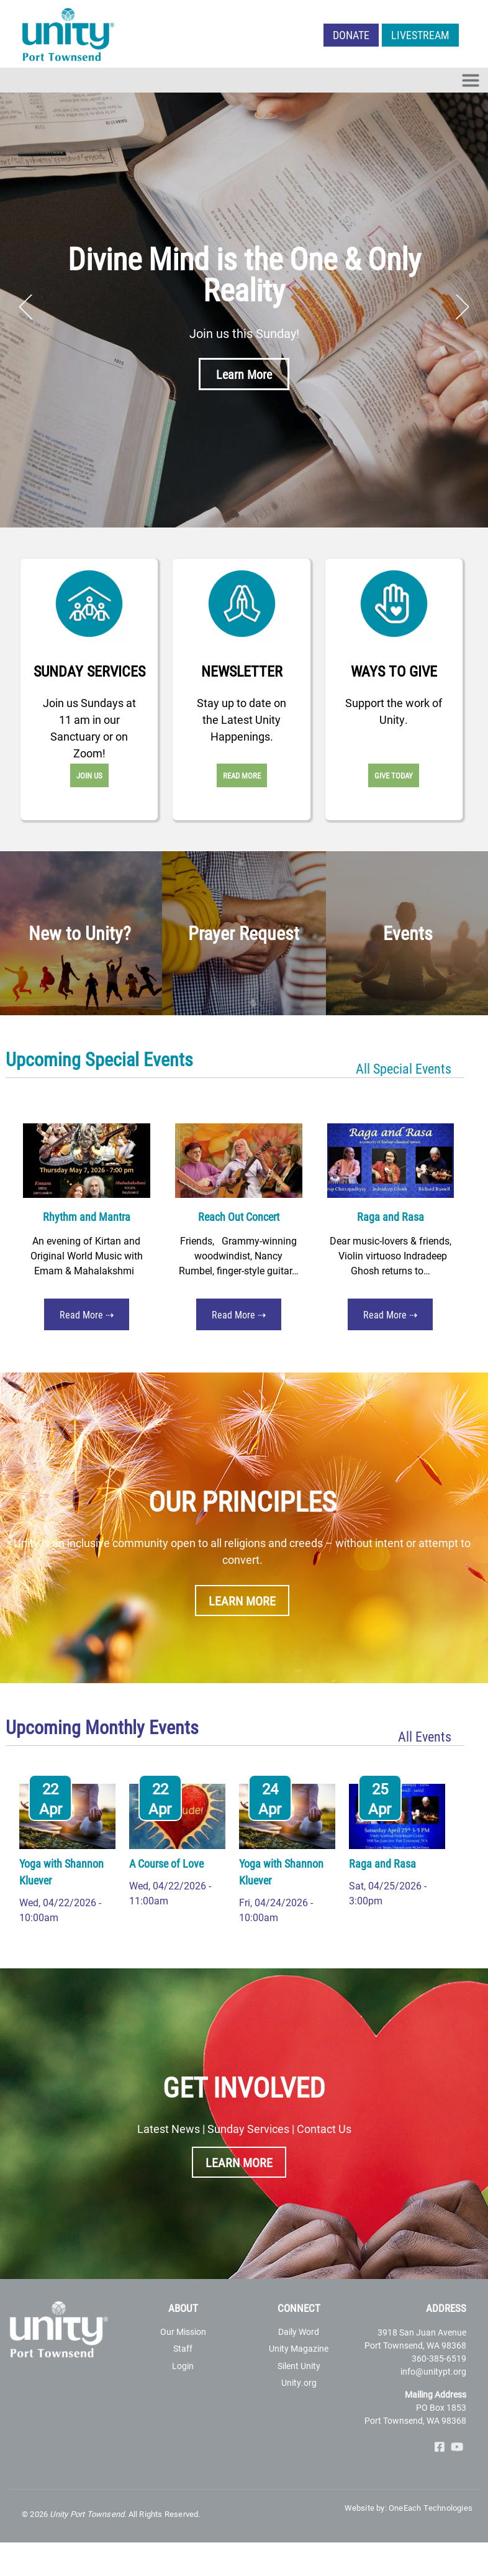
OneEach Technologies (430, 2507)
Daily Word (298, 2331)
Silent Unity (299, 2366)
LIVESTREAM (420, 34)
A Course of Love (166, 1863)
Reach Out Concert (238, 1216)
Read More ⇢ (87, 1314)
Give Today (393, 775)
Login (183, 2366)
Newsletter (241, 671)
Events (408, 932)
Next (462, 307)
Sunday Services (89, 671)
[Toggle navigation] (470, 80)
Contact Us (324, 2128)
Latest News (168, 2128)
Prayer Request (243, 932)
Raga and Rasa (390, 1216)
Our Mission (183, 2331)
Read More (242, 775)
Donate (351, 34)
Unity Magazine (298, 2348)
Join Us (89, 775)
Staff (182, 2348)
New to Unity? (80, 932)
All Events (424, 1736)
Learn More (244, 374)
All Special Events (403, 1068)
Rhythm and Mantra (86, 1216)
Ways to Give (394, 671)
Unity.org (299, 2382)
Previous (26, 307)
